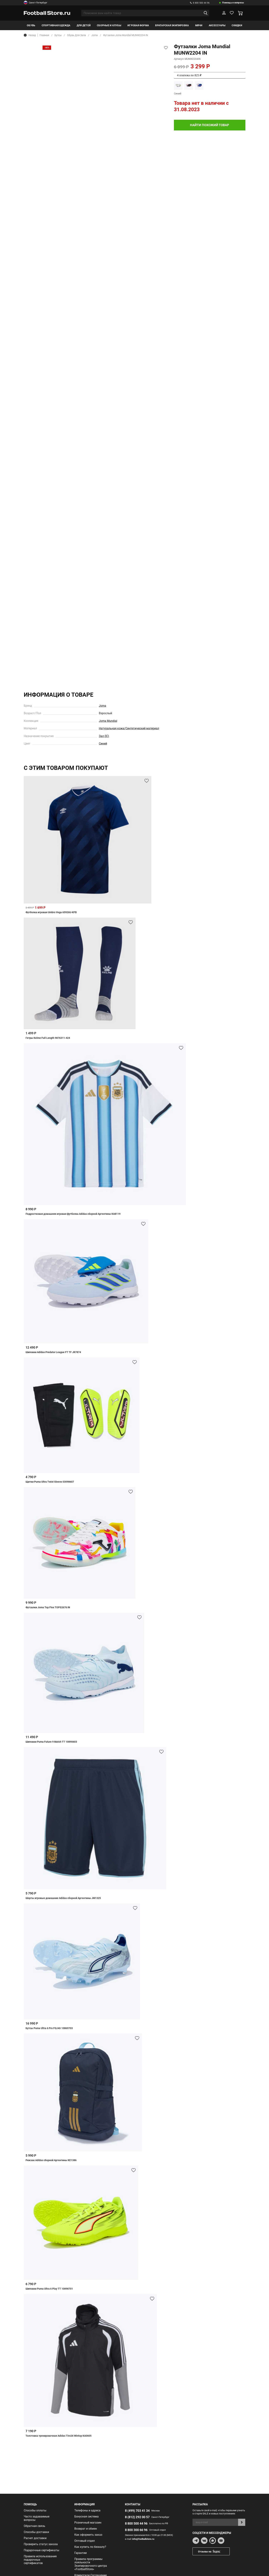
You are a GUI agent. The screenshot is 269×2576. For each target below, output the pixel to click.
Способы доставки (36, 2532)
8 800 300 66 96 (136, 2530)
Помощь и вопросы (233, 2)
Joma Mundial (108, 721)
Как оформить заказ (88, 2534)
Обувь (31, 25)
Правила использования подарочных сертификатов (40, 2560)
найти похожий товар (209, 125)
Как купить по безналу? (90, 2547)
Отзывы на (213, 2551)
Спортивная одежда (56, 25)
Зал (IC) (104, 736)
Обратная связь (34, 2526)
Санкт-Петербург (35, 2)
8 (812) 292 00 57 (137, 2517)
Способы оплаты (35, 2510)
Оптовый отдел (84, 2540)
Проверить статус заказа (41, 2544)
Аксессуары (217, 25)
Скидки (237, 25)
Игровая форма (138, 25)
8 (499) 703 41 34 (137, 2510)
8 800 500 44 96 (199, 2)
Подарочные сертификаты (41, 2550)
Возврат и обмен (85, 2528)
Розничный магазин (87, 2522)
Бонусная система (86, 2516)
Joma (102, 705)
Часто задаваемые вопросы (36, 2518)
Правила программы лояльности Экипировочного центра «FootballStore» (90, 2564)
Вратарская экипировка (172, 25)
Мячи (199, 25)
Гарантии (80, 2553)
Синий (103, 743)
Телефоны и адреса (87, 2510)
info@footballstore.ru (143, 2539)
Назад (30, 35)
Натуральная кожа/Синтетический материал (129, 728)
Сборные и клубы (109, 25)
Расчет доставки (35, 2538)
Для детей (84, 25)
